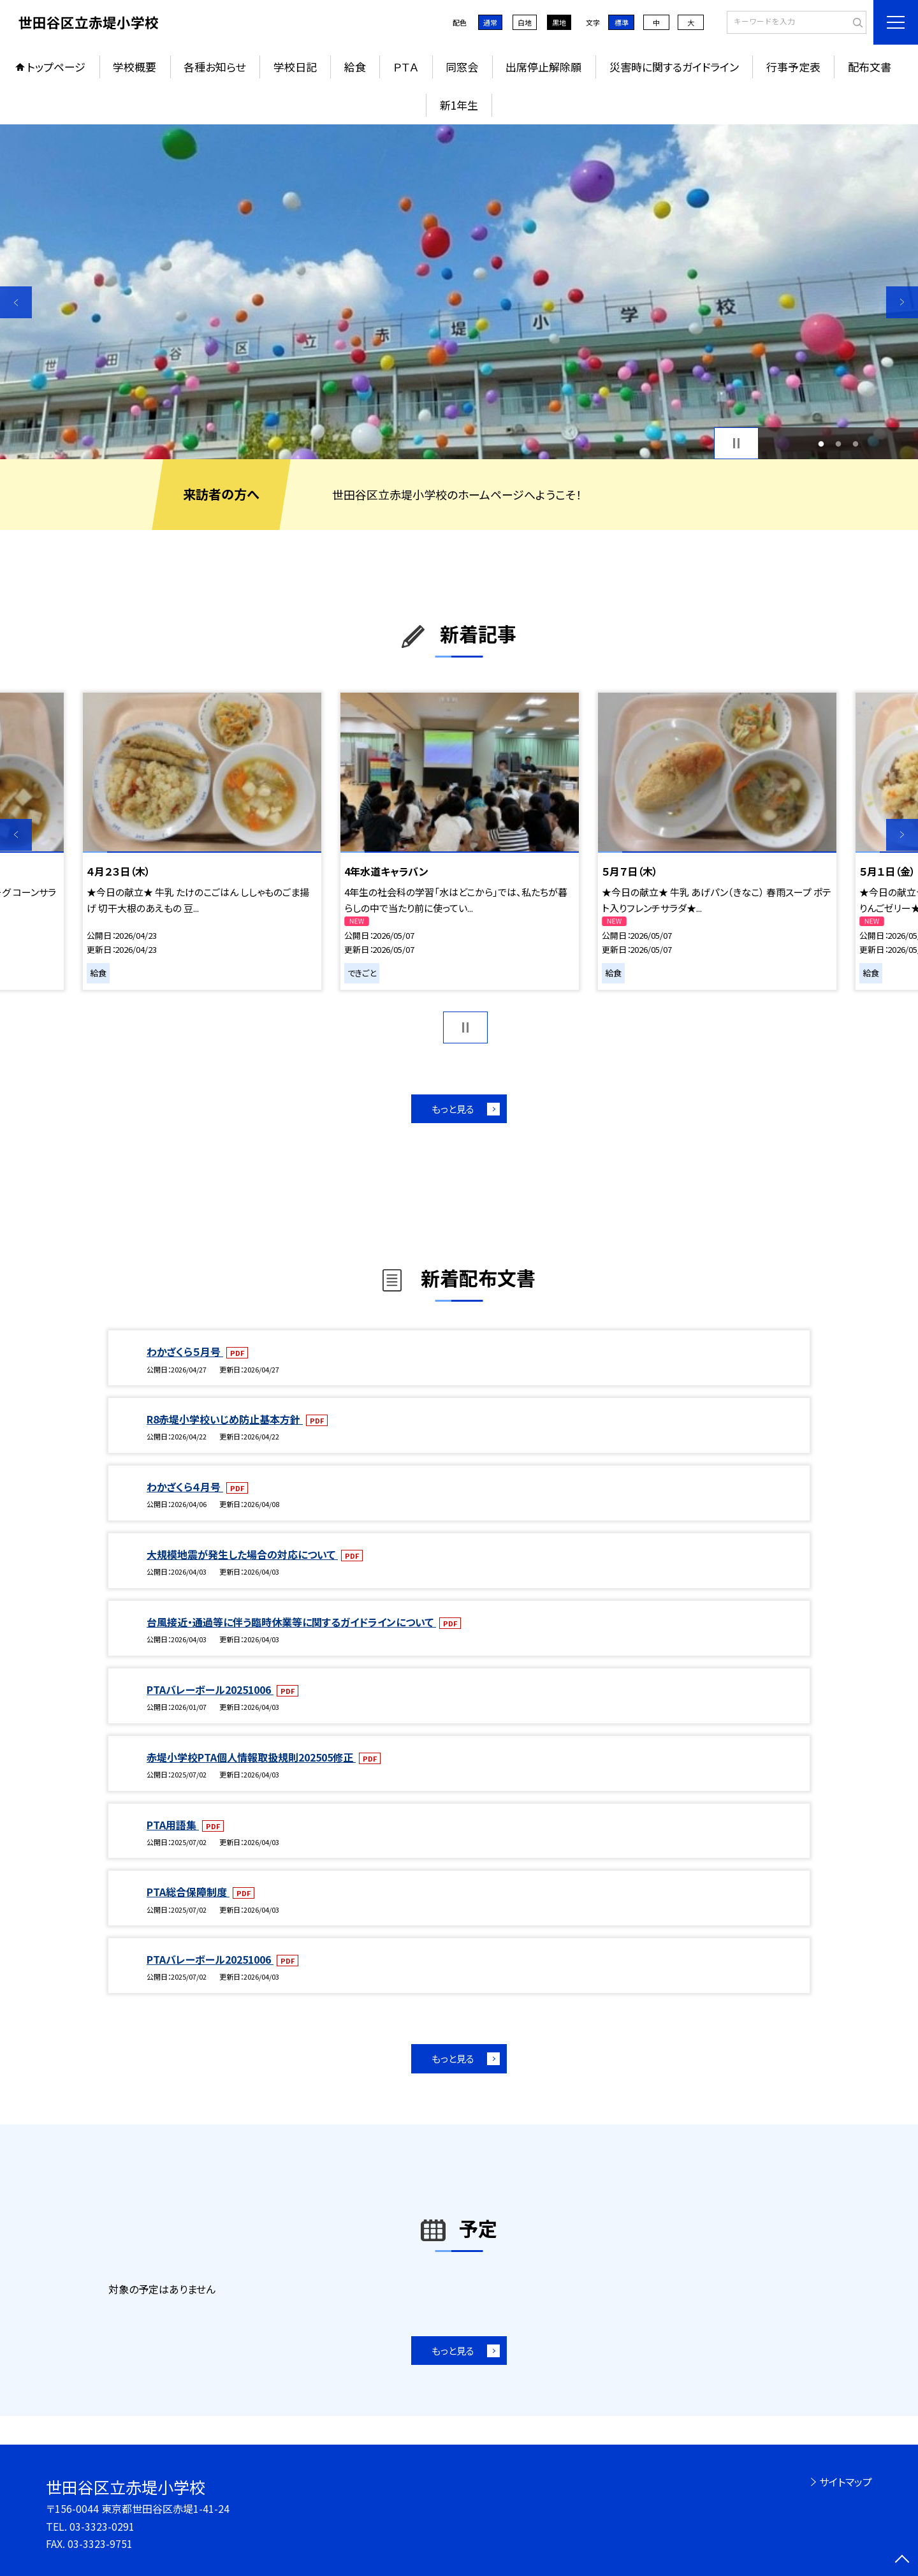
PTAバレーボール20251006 (210, 1689)
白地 (525, 22)
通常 (490, 22)
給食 (355, 67)
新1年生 (459, 105)
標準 (622, 22)
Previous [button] (16, 302)
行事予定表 (793, 67)
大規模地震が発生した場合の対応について (242, 1554)
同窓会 (462, 67)
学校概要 (134, 67)
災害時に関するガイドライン (674, 67)
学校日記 (295, 67)
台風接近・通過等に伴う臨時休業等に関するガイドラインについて (291, 1622)
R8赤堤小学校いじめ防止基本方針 (225, 1419)
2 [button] (838, 443)
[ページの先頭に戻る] (902, 2560)
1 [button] (821, 443)
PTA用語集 (173, 1824)
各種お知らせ (214, 67)
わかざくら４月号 (185, 1486)
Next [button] (902, 302)
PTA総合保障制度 (188, 1891)
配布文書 (869, 67)
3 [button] (855, 443)
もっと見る (453, 1108)
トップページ (56, 67)
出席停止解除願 (543, 67)
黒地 (559, 22)
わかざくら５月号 (185, 1351)
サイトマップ (845, 2481)
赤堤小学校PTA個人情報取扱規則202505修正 (251, 1757)
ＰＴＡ (405, 67)
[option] (459, 291)
